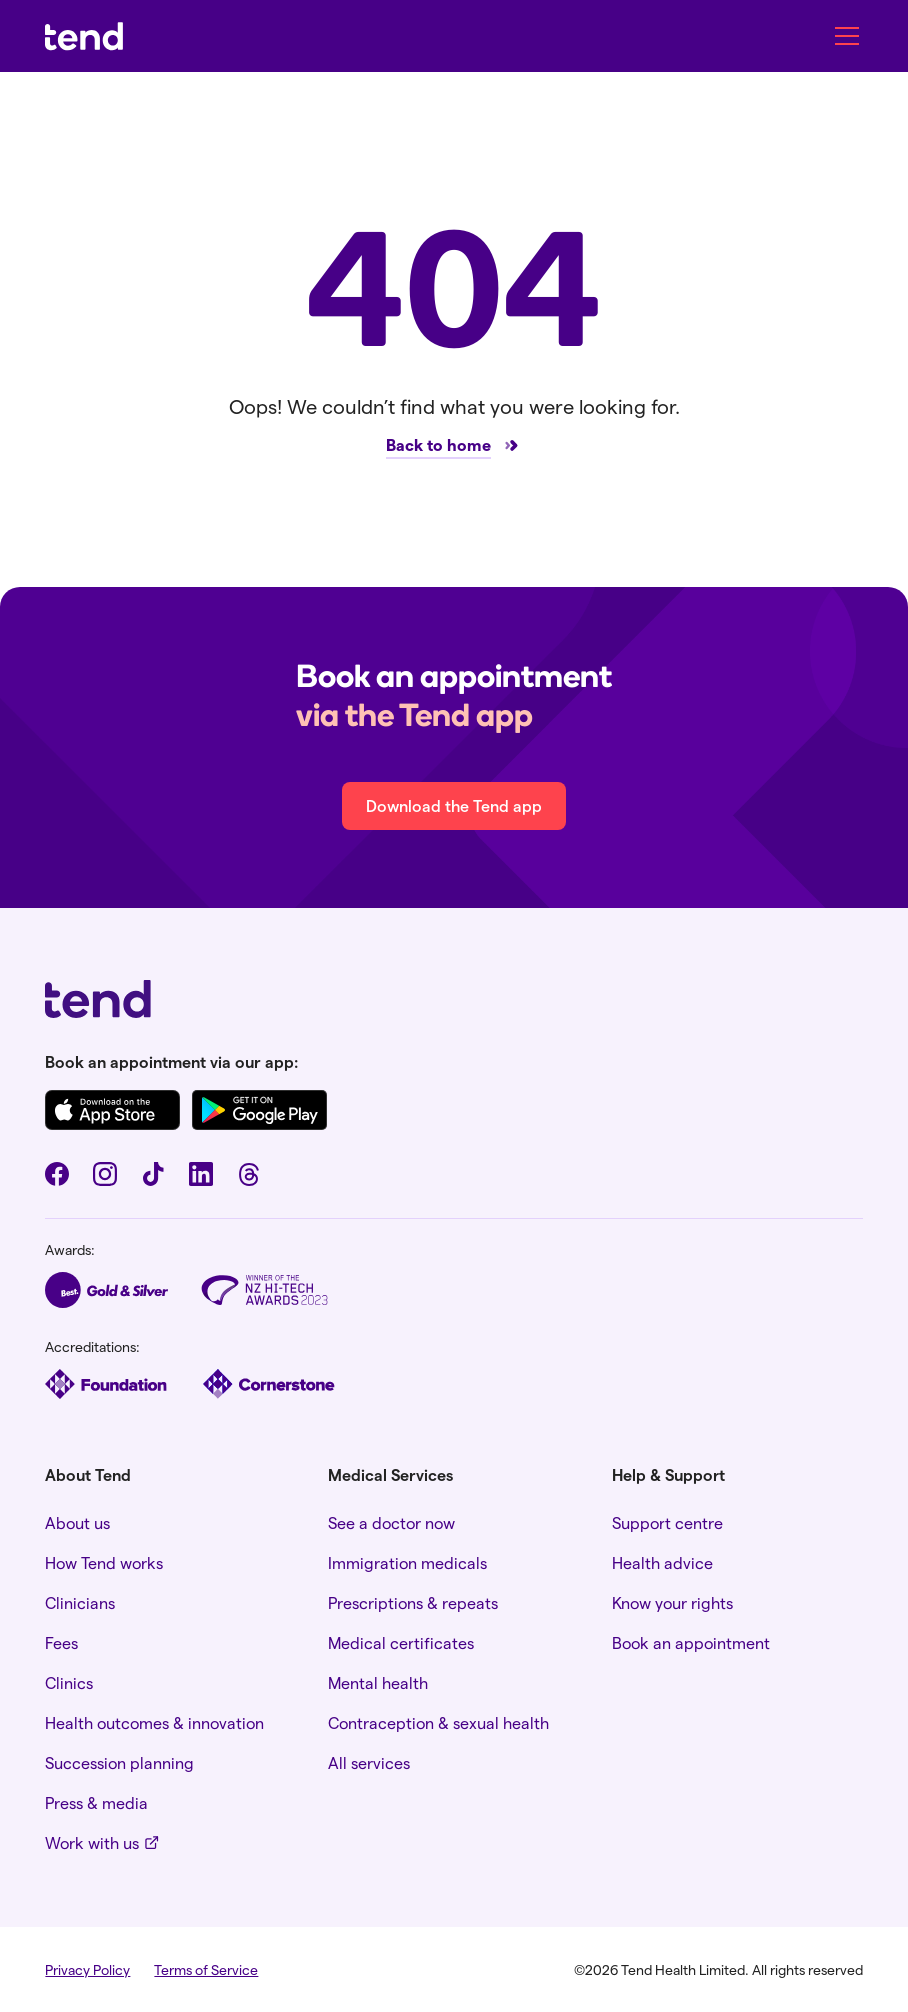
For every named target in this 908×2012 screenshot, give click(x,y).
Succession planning (119, 1762)
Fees (61, 1642)
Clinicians (80, 1602)
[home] (84, 36)
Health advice (662, 1562)
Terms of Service (206, 1969)
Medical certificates (401, 1642)
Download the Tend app (454, 805)
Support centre (667, 1522)
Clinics (69, 1682)
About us (77, 1522)
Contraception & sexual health (438, 1722)
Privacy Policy (87, 1969)
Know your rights (672, 1602)
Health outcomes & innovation (154, 1722)
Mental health (378, 1682)
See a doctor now (391, 1522)
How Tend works (104, 1562)
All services (369, 1762)
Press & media (96, 1802)
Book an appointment (691, 1642)
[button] (843, 36)
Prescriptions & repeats (413, 1602)
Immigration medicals (407, 1562)
